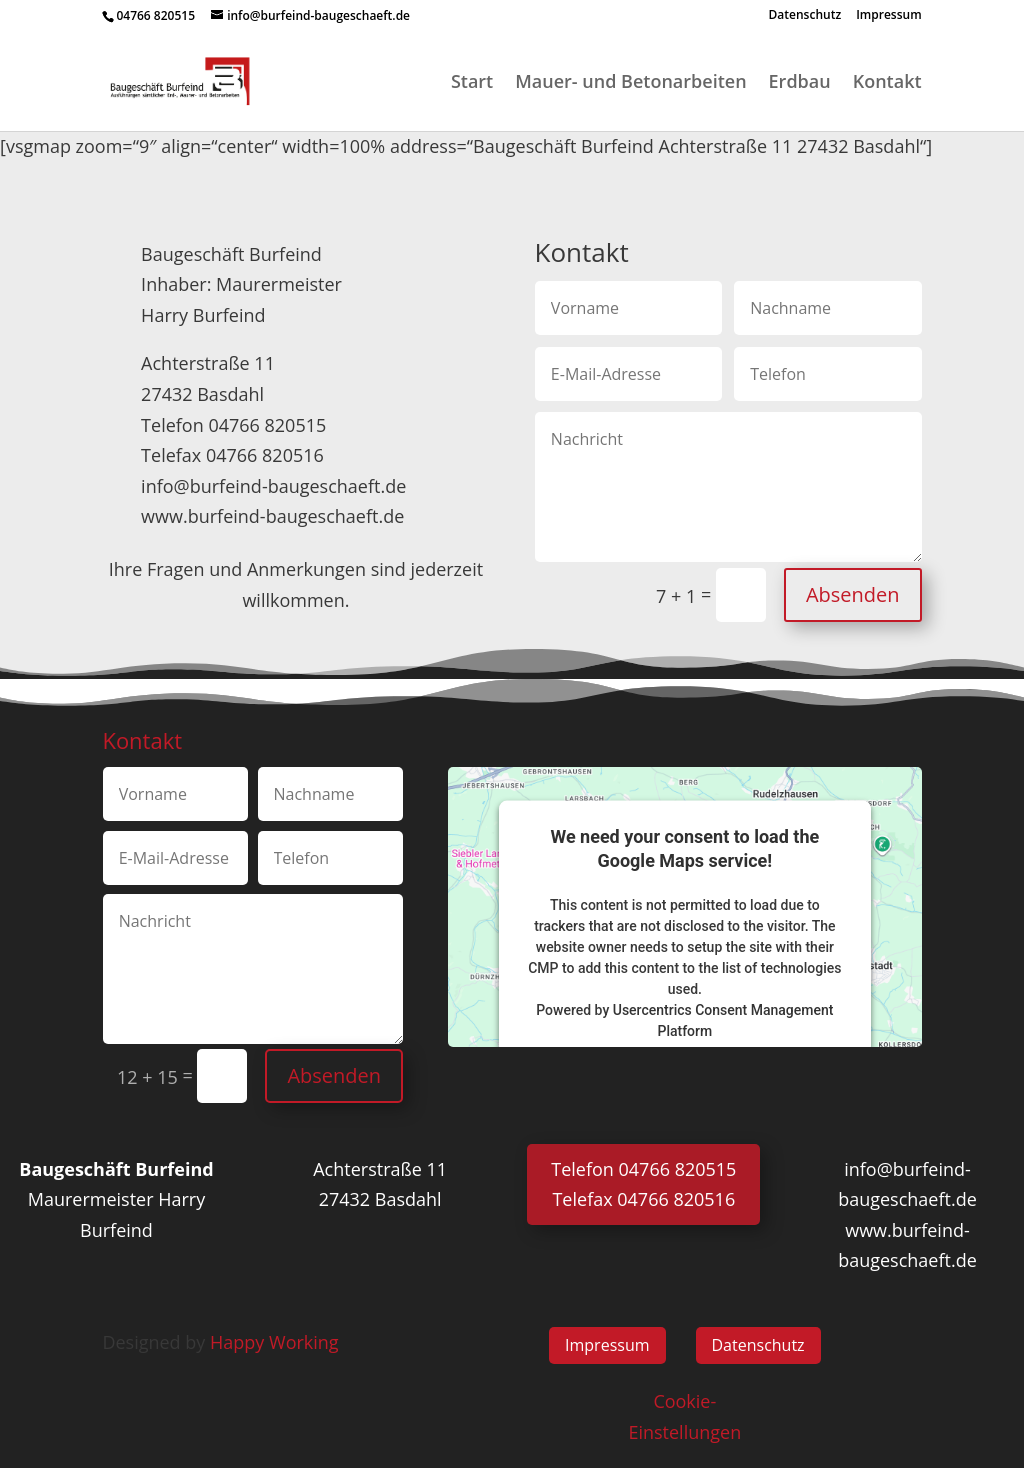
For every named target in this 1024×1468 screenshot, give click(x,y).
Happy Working (274, 1342)
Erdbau (800, 83)
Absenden (853, 594)
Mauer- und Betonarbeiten (630, 83)
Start (472, 83)
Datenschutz (805, 16)
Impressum (888, 16)
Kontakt (887, 83)
